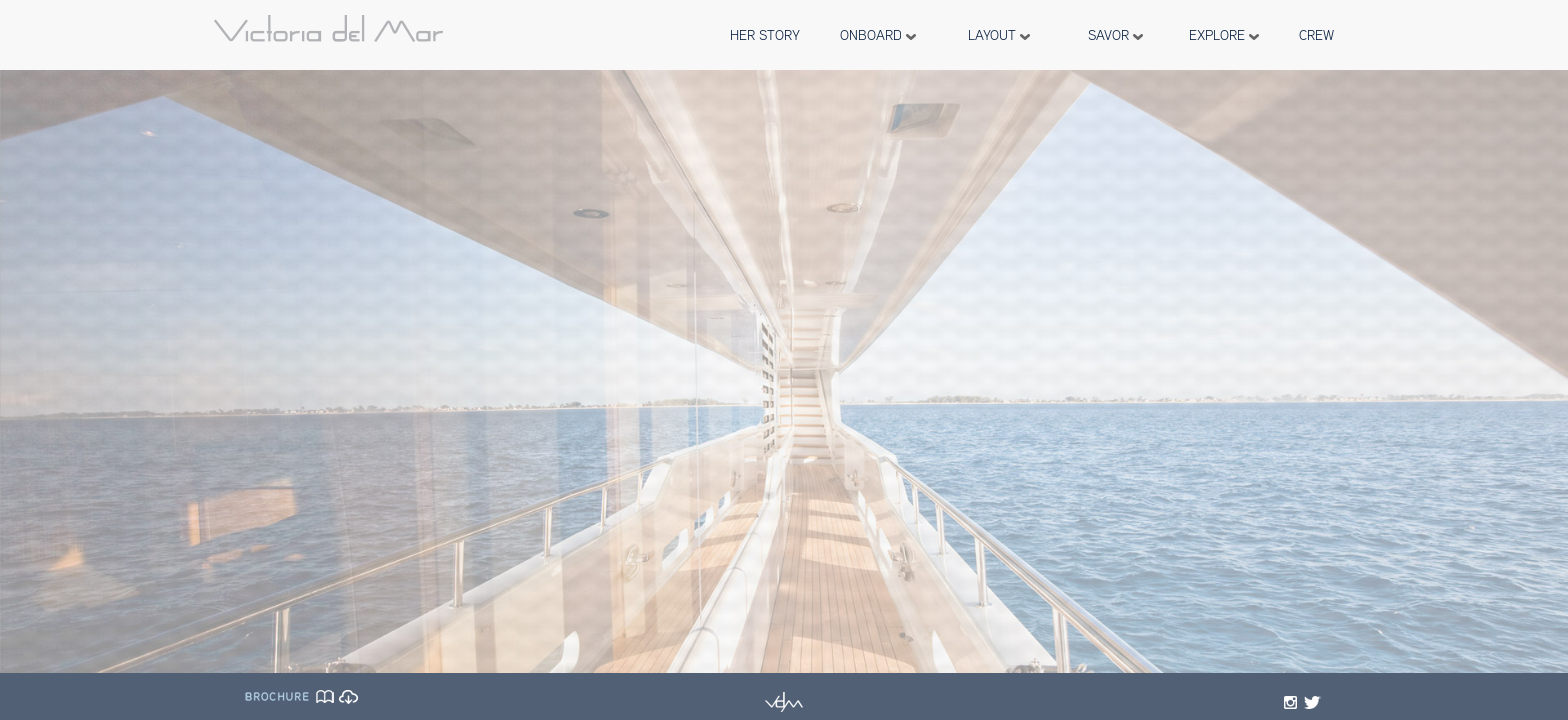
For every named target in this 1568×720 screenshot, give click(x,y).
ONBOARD (878, 35)
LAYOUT (999, 35)
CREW (1316, 35)
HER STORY (765, 35)
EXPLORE (1224, 35)
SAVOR (1115, 35)
